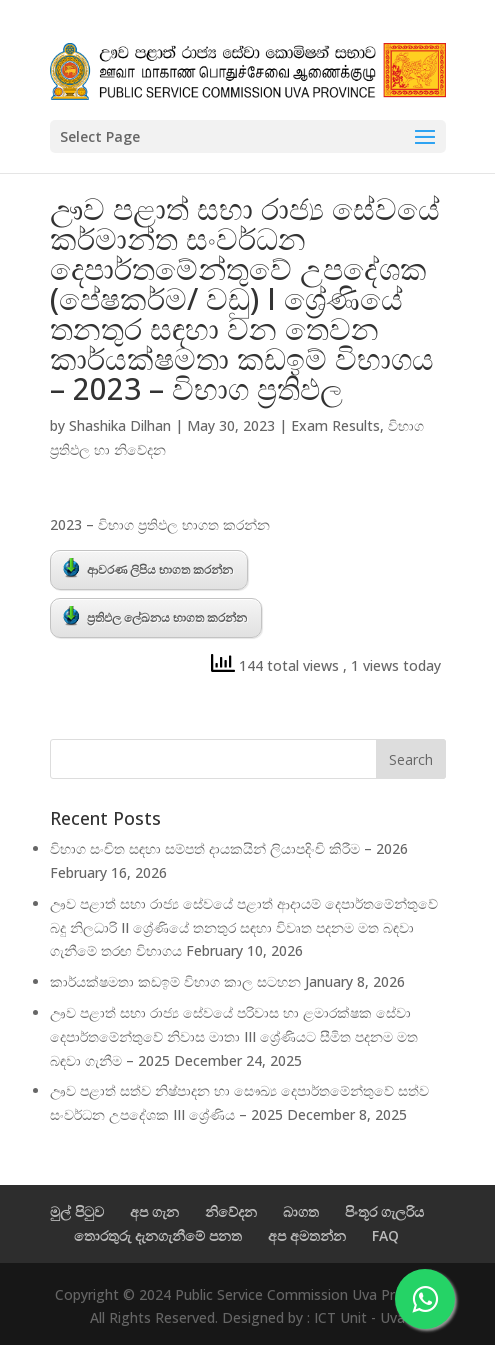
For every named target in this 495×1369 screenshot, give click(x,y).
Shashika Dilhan (120, 425)
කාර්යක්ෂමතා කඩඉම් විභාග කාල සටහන (175, 981)
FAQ (385, 1235)
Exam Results (335, 425)
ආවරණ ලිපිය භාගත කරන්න (148, 568)
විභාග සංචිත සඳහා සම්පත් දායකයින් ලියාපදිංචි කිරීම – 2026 (229, 848)
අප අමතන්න (307, 1235)
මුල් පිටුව (77, 1211)
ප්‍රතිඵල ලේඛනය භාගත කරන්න (155, 616)
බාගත (301, 1211)
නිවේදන (231, 1211)
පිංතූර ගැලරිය (384, 1211)
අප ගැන (154, 1211)
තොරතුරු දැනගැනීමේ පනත (158, 1235)
